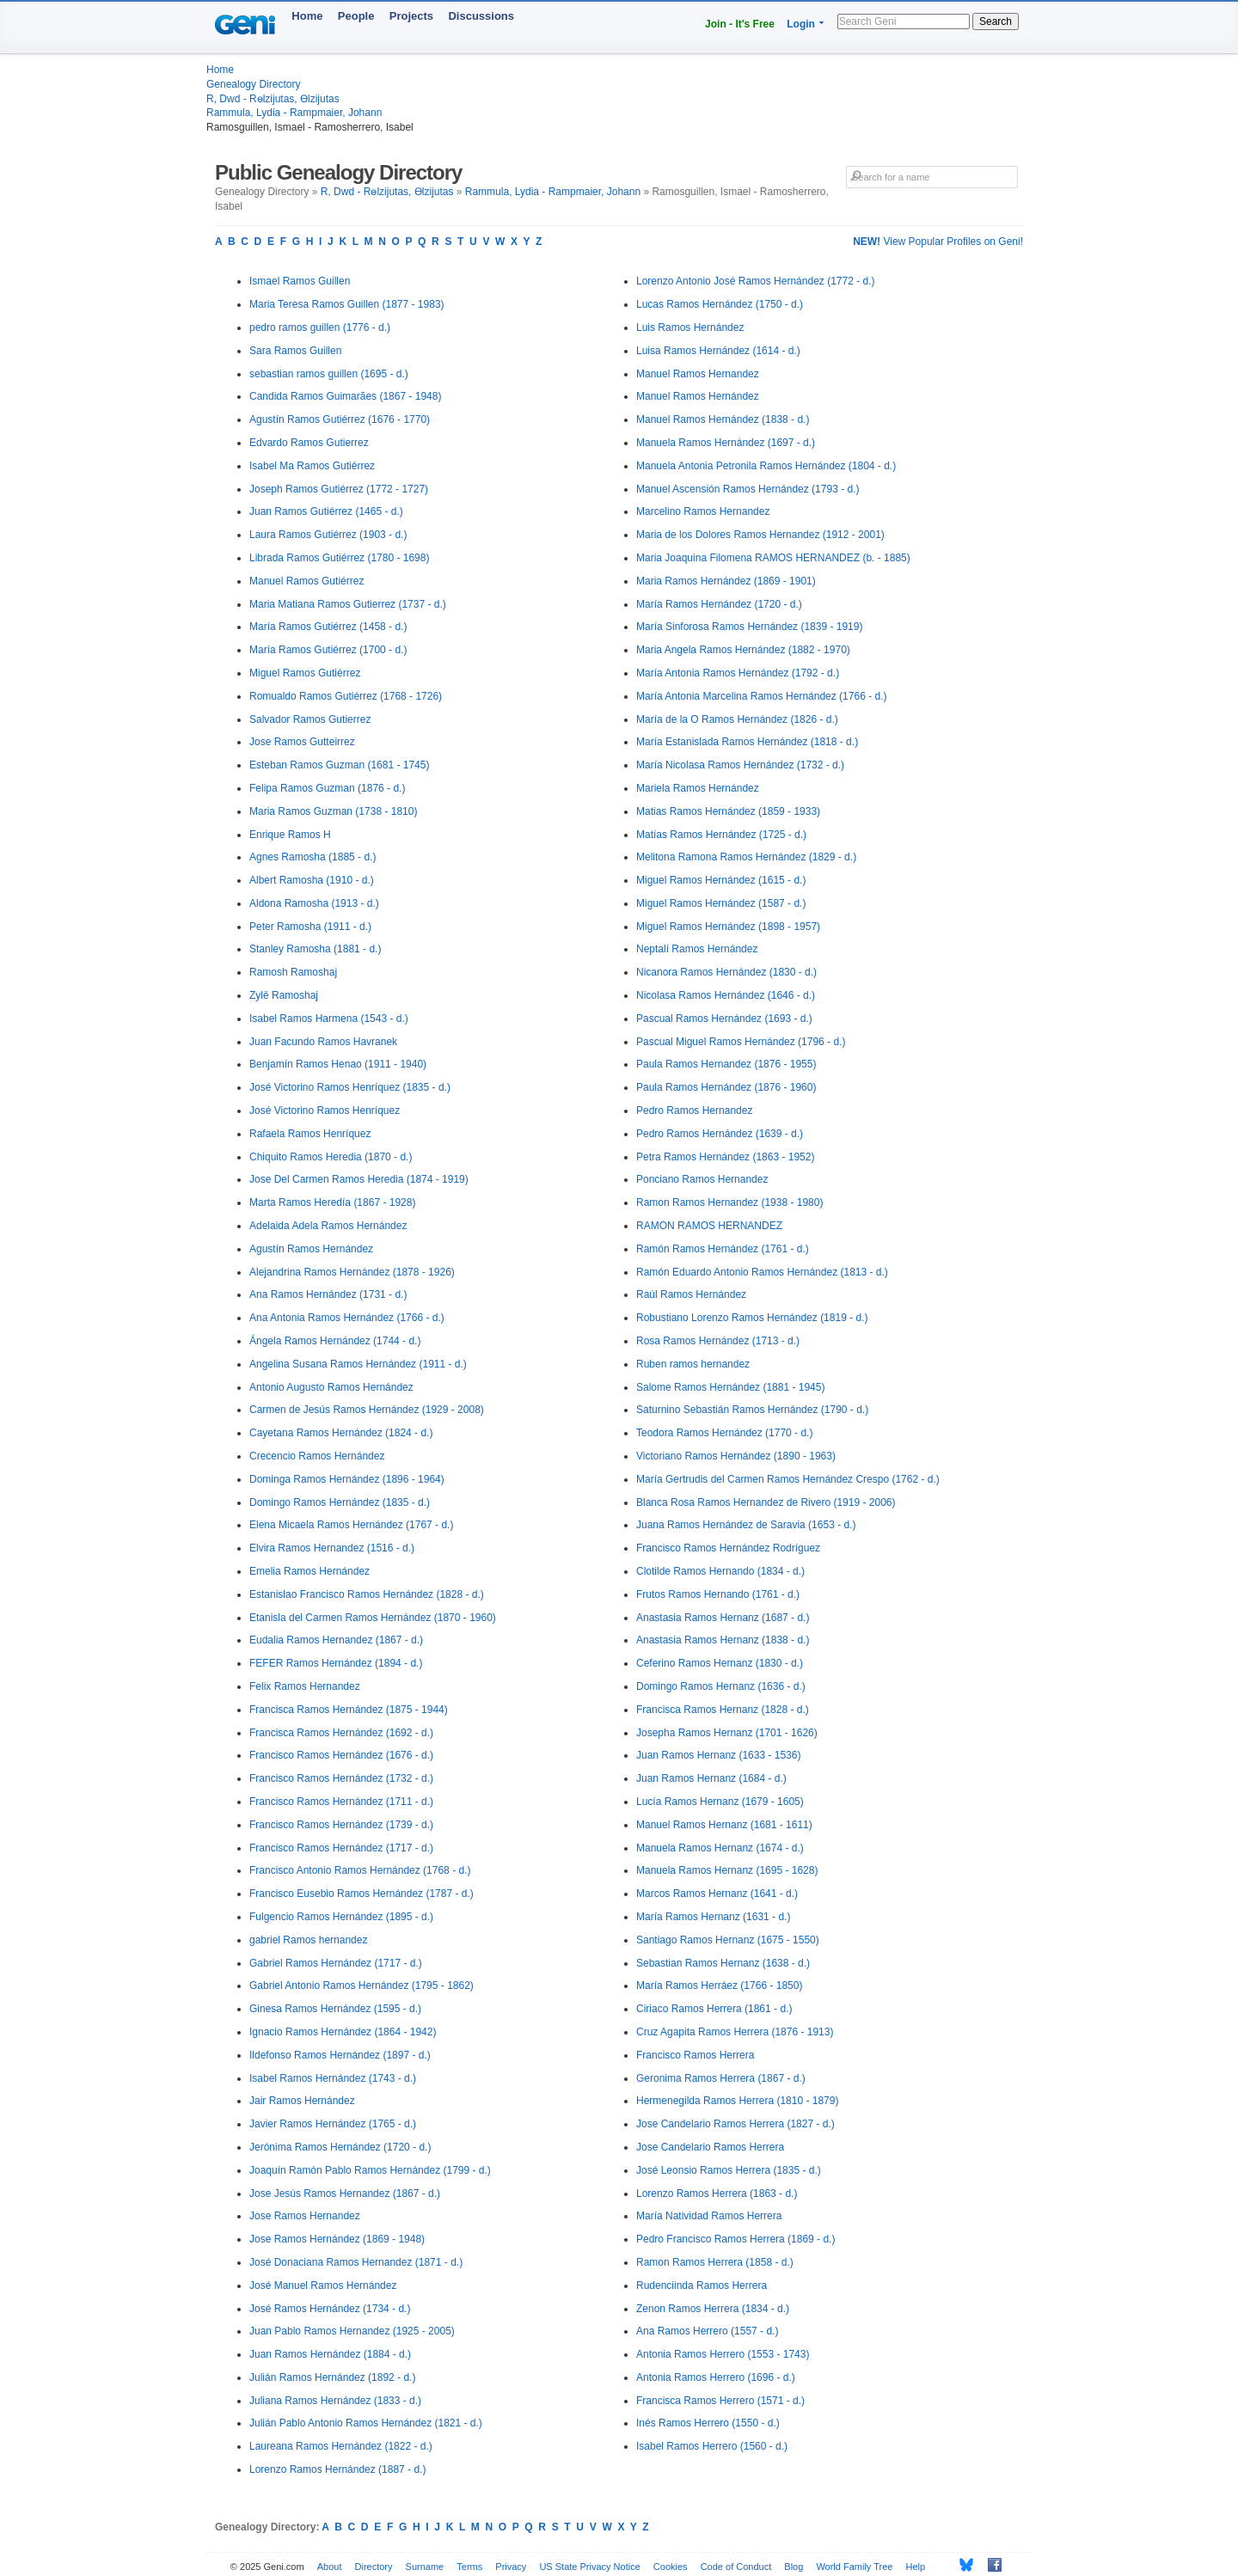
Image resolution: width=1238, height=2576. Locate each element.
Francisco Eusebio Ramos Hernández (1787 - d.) (361, 1894)
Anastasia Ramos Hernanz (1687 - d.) (722, 1618)
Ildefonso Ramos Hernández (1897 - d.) (340, 2055)
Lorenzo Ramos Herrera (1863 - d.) (716, 2193)
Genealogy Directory (253, 84)
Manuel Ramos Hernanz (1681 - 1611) (724, 1825)
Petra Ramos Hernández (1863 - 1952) (725, 1157)
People (356, 15)
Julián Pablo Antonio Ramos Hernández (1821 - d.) (365, 2423)
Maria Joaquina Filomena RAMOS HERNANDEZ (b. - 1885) (773, 558)
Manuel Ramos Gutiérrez (306, 581)
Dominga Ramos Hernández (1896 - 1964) (346, 1479)
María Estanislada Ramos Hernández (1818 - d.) (747, 742)
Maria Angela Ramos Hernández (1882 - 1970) (743, 650)
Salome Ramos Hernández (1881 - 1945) (730, 1387)
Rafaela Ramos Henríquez (310, 1134)
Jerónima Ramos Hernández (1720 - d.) (340, 2147)
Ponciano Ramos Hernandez (702, 1179)
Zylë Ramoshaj (283, 995)
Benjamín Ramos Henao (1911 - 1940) (337, 1064)
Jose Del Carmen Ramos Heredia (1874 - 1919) (359, 1179)
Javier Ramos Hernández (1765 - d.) (332, 2124)
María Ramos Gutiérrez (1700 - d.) (328, 650)
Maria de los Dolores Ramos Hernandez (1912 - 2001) (760, 535)
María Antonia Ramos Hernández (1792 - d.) (737, 673)
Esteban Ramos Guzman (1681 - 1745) (339, 765)
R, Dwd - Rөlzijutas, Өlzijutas (273, 99)
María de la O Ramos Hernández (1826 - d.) (737, 719)
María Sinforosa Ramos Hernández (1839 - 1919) (749, 627)
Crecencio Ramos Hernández (316, 1456)
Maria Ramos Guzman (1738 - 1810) (333, 811)
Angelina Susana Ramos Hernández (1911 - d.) (358, 1364)
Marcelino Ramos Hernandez (702, 511)
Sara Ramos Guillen (295, 351)
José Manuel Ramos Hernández (322, 2285)
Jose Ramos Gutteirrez (302, 742)
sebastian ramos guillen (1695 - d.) (328, 374)
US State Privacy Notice (589, 2566)
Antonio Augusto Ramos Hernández (331, 1387)
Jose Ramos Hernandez (304, 2216)
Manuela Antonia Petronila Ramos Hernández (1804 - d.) (766, 466)
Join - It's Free (740, 24)
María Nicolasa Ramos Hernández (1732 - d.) (740, 765)
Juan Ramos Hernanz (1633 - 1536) (718, 1755)
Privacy (510, 2566)
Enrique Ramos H (290, 835)
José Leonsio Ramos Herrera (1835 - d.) (728, 2170)
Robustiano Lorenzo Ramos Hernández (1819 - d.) (751, 1318)
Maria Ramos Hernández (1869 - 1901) (726, 581)
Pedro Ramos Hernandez (694, 1110)
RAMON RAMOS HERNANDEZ (709, 1226)
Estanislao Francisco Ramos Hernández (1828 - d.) (366, 1594)
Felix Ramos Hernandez (304, 1686)
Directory (374, 2566)
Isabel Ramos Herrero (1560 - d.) (712, 2446)
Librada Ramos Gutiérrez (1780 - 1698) (339, 558)
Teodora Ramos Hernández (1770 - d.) (724, 1433)
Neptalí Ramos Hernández (696, 949)
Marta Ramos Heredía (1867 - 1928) (332, 1202)
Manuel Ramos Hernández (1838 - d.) (722, 419)
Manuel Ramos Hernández (697, 396)
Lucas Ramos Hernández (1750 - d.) (719, 304)
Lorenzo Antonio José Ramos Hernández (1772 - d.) (755, 281)
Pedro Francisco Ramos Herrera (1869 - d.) (735, 2239)
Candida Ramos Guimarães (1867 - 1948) (345, 396)
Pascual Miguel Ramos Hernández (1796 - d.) (740, 1042)
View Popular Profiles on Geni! (938, 242)
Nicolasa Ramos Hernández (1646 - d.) (725, 995)
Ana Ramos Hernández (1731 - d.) (328, 1294)
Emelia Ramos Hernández (309, 1571)
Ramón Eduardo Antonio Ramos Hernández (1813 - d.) (762, 1272)
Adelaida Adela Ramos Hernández (328, 1226)
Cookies (670, 2566)
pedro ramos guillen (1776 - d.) (319, 327)
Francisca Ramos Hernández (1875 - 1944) (348, 1710)
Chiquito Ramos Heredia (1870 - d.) (330, 1157)
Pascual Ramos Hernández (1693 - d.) (724, 1019)
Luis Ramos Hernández (690, 327)
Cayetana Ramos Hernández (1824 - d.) (340, 1433)
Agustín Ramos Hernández (311, 1249)
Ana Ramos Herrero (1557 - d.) (707, 2331)
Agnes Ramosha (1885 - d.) (312, 857)
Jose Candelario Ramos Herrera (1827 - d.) (735, 2124)
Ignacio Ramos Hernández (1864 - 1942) (342, 2032)
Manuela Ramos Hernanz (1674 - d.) (720, 1848)
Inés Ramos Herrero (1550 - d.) (708, 2423)
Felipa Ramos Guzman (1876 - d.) (327, 788)
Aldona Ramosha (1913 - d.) (314, 903)
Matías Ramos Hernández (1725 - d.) (721, 835)
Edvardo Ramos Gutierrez (309, 443)
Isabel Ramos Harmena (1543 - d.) (328, 1019)
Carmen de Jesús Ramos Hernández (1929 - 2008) (366, 1410)
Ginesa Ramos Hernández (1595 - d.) (335, 2009)
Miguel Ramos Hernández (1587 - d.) (721, 903)
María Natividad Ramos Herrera (708, 2216)
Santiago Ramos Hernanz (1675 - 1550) (727, 1940)
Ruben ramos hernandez (693, 1364)
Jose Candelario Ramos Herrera (710, 2147)
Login (801, 24)
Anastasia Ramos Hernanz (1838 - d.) (722, 1640)
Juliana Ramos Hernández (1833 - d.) (335, 2401)
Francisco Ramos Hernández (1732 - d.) (341, 1778)
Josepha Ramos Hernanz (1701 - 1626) (727, 1733)
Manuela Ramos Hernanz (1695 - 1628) (727, 1870)
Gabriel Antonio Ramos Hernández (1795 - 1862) (361, 1985)
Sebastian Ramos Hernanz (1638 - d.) (723, 1963)
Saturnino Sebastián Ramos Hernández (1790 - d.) (752, 1410)
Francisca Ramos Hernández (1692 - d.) (341, 1733)
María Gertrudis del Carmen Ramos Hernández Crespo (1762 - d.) (788, 1479)
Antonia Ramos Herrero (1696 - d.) (715, 2377)
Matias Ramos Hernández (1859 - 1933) (728, 811)
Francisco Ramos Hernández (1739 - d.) (341, 1825)
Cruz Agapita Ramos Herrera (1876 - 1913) (734, 2032)
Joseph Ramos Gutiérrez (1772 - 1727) (338, 489)
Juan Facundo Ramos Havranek (323, 1042)
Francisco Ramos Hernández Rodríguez (728, 1548)
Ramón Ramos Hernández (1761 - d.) (722, 1249)
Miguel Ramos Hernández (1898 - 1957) (728, 927)
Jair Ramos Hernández (302, 2101)
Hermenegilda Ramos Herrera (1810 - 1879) (737, 2101)
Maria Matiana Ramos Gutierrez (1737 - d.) (347, 604)
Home (306, 15)
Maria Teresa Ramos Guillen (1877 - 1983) (346, 304)
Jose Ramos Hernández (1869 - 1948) (337, 2239)
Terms (469, 2566)
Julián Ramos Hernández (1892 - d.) (332, 2377)
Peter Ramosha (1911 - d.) (310, 927)
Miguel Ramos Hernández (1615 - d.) (721, 880)
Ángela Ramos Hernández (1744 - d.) (334, 1341)
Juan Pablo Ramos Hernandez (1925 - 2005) (352, 2331)
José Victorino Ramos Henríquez (324, 1110)
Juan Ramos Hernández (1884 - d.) (330, 2354)
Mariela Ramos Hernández (697, 788)
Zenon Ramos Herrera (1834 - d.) (712, 2309)
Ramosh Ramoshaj (293, 972)
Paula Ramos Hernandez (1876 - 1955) (726, 1064)
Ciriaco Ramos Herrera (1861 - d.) (714, 2009)
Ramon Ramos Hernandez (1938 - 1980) (729, 1202)
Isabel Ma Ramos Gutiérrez (312, 466)
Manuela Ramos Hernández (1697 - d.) (725, 443)
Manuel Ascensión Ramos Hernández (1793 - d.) (747, 489)
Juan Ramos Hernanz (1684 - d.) (711, 1778)
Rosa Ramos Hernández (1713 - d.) (718, 1341)
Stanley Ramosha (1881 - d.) (315, 949)
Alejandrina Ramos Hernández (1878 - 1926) (352, 1272)
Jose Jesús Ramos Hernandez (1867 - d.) (344, 2193)
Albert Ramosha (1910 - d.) (311, 880)
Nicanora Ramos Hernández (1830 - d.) (726, 972)
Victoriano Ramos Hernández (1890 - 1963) (736, 1456)
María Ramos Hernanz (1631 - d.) (713, 1917)
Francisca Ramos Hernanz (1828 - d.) (722, 1710)
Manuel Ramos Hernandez (697, 374)
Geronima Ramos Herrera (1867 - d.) (721, 2078)
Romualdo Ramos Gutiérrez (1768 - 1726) (345, 696)
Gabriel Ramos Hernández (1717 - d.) (335, 1963)
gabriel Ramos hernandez (308, 1940)
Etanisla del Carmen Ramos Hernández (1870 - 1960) (372, 1618)
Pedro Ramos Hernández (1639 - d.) (719, 1134)
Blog (793, 2566)
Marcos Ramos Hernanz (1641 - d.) (717, 1894)
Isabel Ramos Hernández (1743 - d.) (332, 2078)
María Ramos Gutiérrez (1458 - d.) (328, 627)
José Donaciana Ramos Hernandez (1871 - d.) (356, 2262)
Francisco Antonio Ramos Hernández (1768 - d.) (359, 1870)
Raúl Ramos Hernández (691, 1294)
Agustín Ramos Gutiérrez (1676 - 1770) (339, 419)
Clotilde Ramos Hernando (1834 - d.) (720, 1571)
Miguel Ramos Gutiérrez (304, 673)
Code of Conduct (736, 2566)
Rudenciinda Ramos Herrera (701, 2285)
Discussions (481, 15)
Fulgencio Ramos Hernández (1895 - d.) (341, 1917)
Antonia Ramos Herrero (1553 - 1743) (722, 2354)
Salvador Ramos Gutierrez (310, 719)
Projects (411, 15)
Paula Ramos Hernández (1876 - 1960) (726, 1087)
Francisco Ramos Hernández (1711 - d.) (341, 1802)
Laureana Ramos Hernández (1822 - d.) (340, 2446)
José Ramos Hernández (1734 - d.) (329, 2309)
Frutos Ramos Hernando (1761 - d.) (718, 1594)
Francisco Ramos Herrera (695, 2055)
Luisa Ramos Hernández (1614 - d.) (718, 351)
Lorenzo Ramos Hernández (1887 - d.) (337, 2469)
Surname (425, 2566)
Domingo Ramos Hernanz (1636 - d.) (721, 1686)
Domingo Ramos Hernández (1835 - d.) (339, 1502)
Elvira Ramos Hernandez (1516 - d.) (331, 1548)
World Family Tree (854, 2566)
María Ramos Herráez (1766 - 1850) (719, 1985)
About (329, 2566)
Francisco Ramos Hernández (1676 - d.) (341, 1755)
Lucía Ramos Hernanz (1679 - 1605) (720, 1802)
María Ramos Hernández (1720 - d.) (719, 604)
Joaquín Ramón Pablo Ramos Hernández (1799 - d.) (370, 2170)
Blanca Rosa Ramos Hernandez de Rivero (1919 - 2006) (766, 1502)
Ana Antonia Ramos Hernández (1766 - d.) (346, 1318)
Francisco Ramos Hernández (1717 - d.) (341, 1848)
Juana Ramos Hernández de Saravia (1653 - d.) (745, 1525)
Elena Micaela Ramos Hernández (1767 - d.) (351, 1525)
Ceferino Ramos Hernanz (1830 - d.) (719, 1663)
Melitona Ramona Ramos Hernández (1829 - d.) (746, 857)
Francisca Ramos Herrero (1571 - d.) (720, 2401)
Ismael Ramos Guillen (299, 281)
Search (995, 21)
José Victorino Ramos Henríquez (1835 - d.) (349, 1087)
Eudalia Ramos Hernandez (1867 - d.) (336, 1640)
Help (916, 2566)
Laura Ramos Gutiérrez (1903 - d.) (328, 535)
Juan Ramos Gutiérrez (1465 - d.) (326, 511)
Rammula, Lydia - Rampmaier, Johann (294, 113)
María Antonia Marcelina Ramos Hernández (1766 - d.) (761, 696)
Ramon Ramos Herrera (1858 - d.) (715, 2262)
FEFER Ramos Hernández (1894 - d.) (335, 1663)
